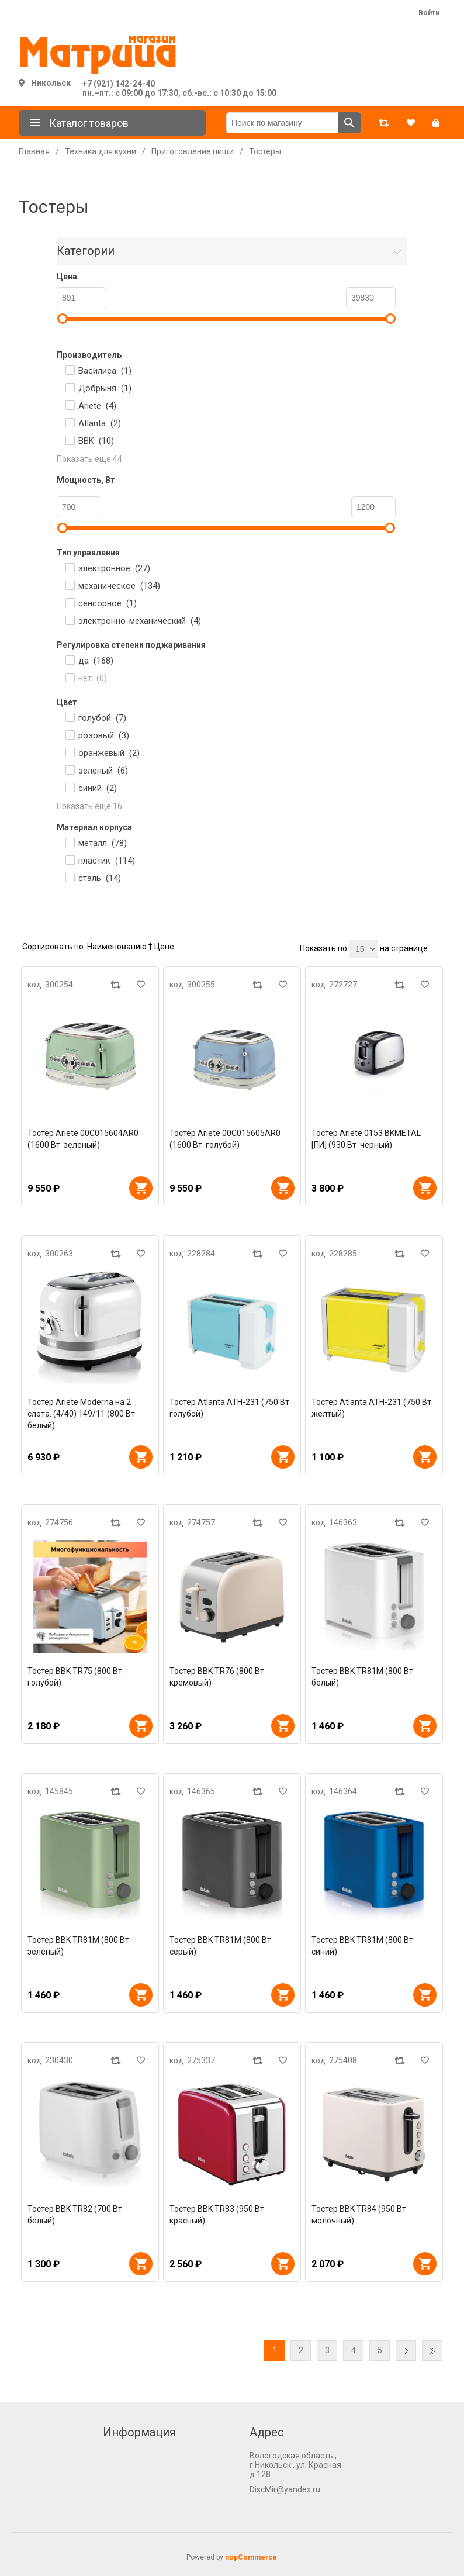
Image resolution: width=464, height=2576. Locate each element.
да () (95, 660)
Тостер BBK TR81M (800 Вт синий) (363, 1945)
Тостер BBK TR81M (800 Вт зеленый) (79, 1945)
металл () (102, 843)
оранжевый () (109, 753)
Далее (406, 2350)
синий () (97, 788)
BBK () (96, 441)
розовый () (103, 735)
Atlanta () (99, 423)
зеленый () (103, 770)
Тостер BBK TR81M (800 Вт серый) (221, 1945)
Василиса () (104, 370)
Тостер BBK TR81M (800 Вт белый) (363, 1676)
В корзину (141, 1188)
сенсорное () (107, 603)
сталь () (99, 878)
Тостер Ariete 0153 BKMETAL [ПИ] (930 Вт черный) (366, 1138)
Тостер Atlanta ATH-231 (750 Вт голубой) (230, 1407)
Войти (428, 13)
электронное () (114, 568)
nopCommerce (251, 2557)
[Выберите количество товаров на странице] (363, 949)
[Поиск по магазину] (282, 122)
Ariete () (97, 405)
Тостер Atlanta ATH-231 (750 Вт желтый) (372, 1407)
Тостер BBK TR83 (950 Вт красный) (217, 2214)
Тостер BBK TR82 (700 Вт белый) (75, 2214)
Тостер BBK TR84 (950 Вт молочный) (359, 2214)
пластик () (106, 860)
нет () (92, 678)
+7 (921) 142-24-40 (118, 83)
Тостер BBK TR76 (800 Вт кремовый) (217, 1676)
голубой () (102, 718)
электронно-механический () (139, 621)
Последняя (432, 2350)
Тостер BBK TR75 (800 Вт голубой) (75, 1676)
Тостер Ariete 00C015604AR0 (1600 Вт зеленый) (82, 1138)
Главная (34, 151)
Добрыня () (104, 388)
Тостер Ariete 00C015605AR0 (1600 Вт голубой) (225, 1138)
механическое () (119, 586)
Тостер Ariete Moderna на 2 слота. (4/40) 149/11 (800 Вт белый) (82, 1413)
